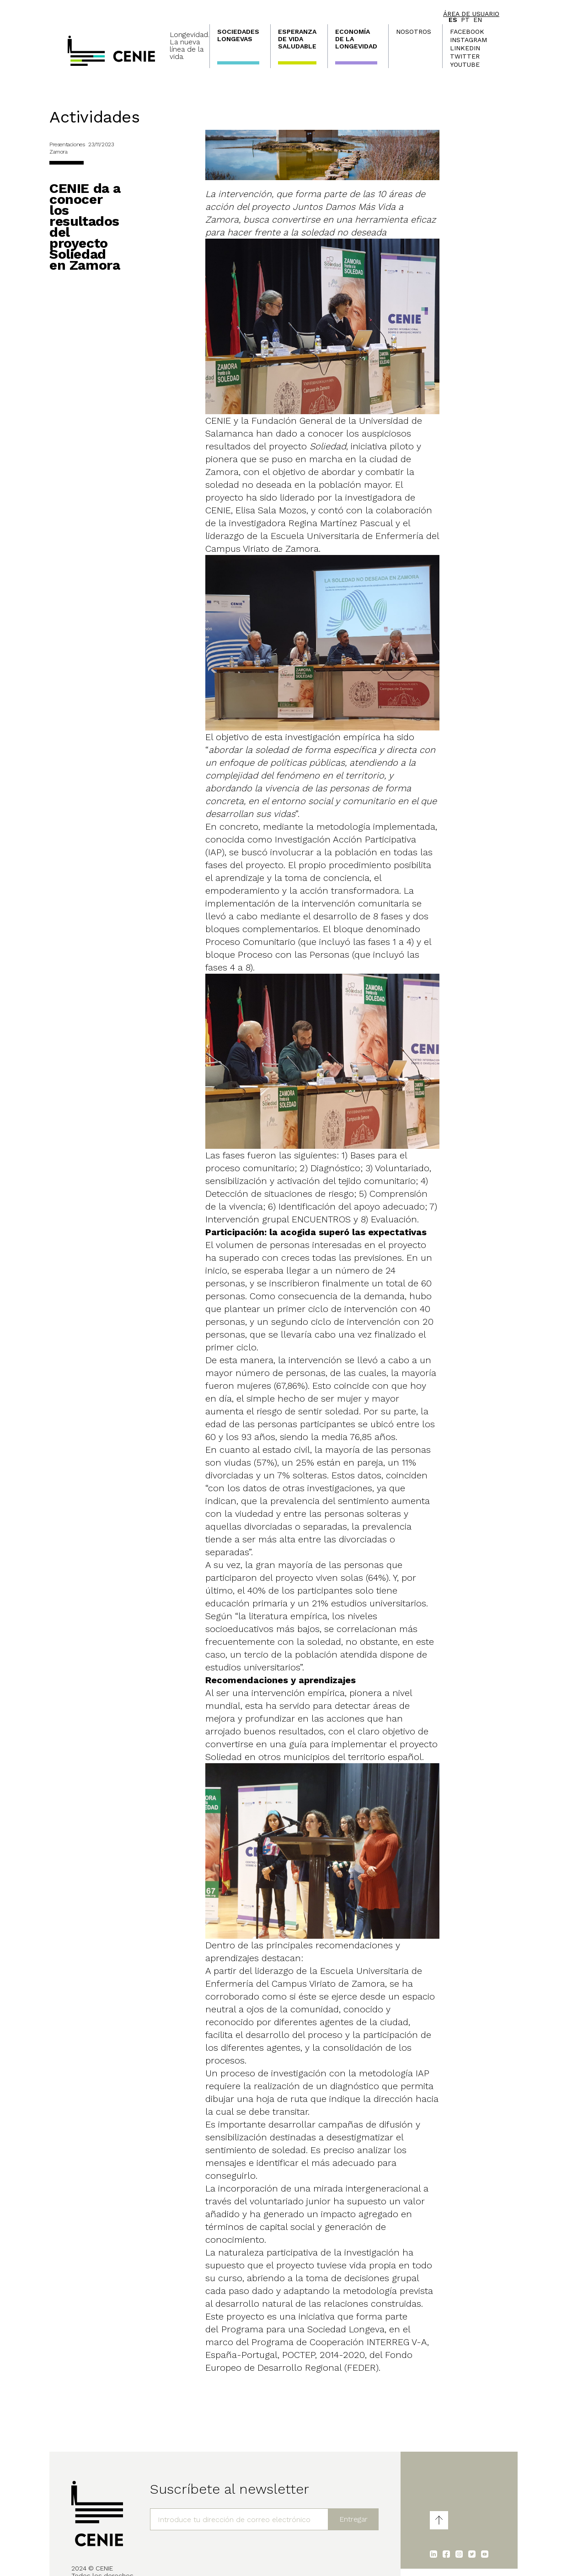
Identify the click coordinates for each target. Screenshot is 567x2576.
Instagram (468, 39)
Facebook (467, 31)
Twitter (465, 56)
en (477, 19)
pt (465, 19)
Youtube (465, 64)
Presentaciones (67, 144)
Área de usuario (471, 13)
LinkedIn (465, 48)
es (453, 19)
